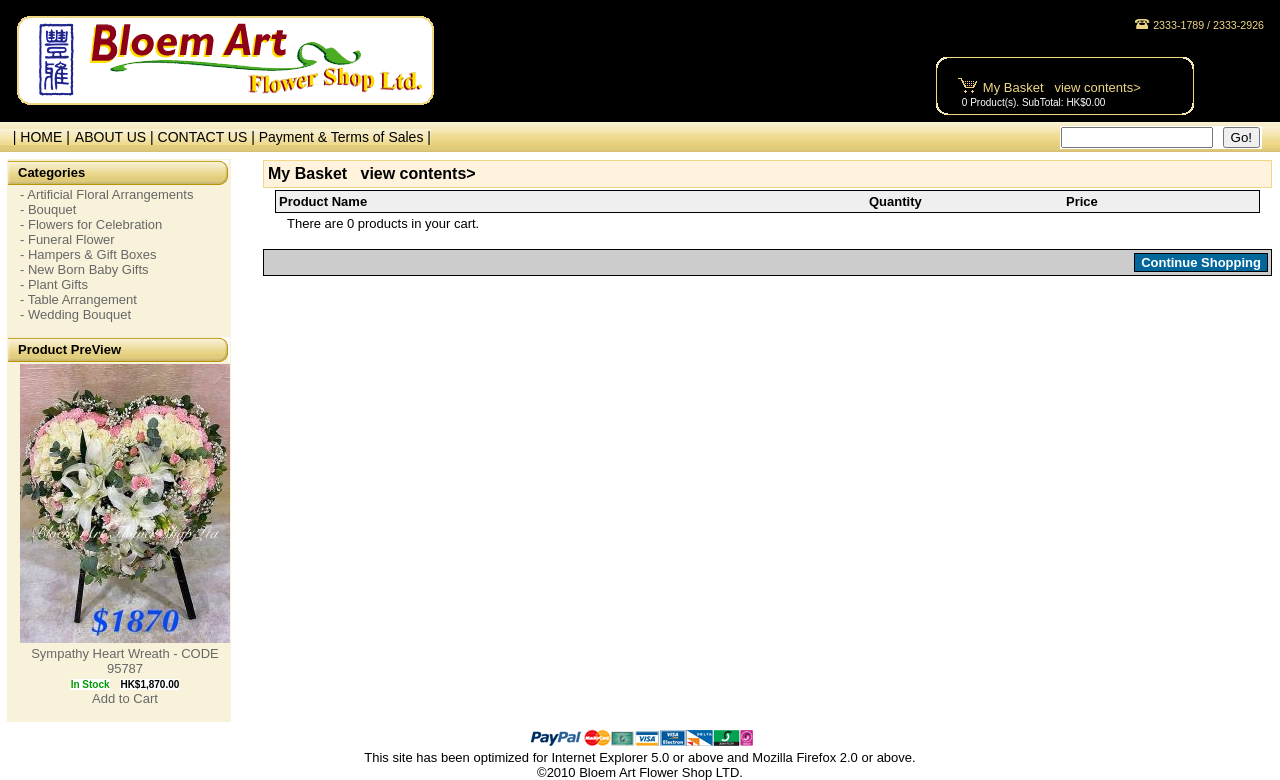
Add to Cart (125, 698)
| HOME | (37, 137)
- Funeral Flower (67, 239)
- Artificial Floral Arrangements (106, 194)
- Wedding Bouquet (75, 314)
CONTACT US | (208, 137)
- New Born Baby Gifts (84, 269)
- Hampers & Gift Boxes (88, 254)
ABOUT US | (116, 137)
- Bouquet (48, 209)
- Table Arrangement (78, 299)
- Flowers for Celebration (91, 224)
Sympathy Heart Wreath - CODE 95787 (125, 661)
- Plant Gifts (54, 284)
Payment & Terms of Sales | (345, 137)
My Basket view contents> (1062, 87)
